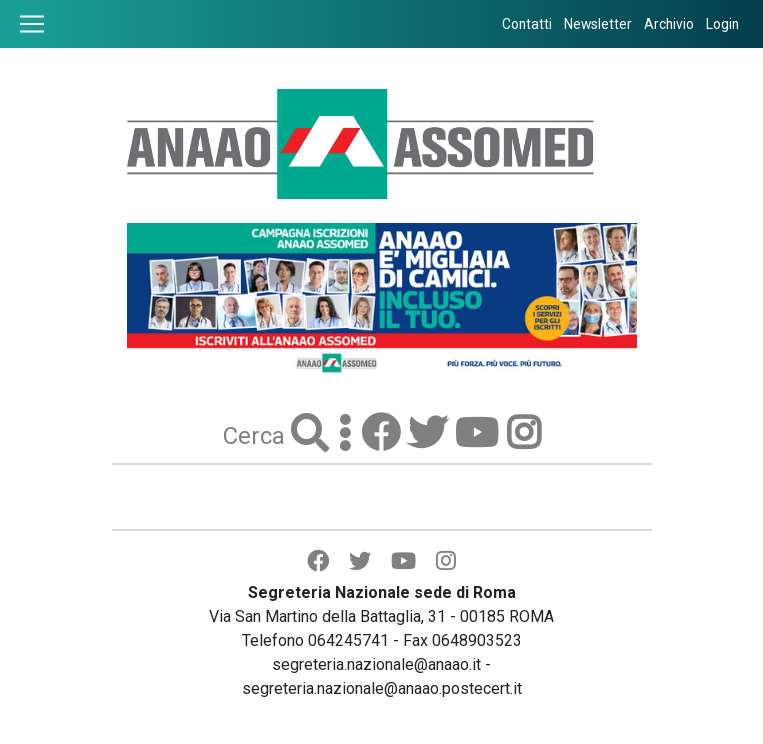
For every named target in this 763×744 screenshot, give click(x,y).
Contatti (527, 24)
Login (722, 24)
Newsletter (598, 24)
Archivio (669, 24)
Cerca (257, 436)
